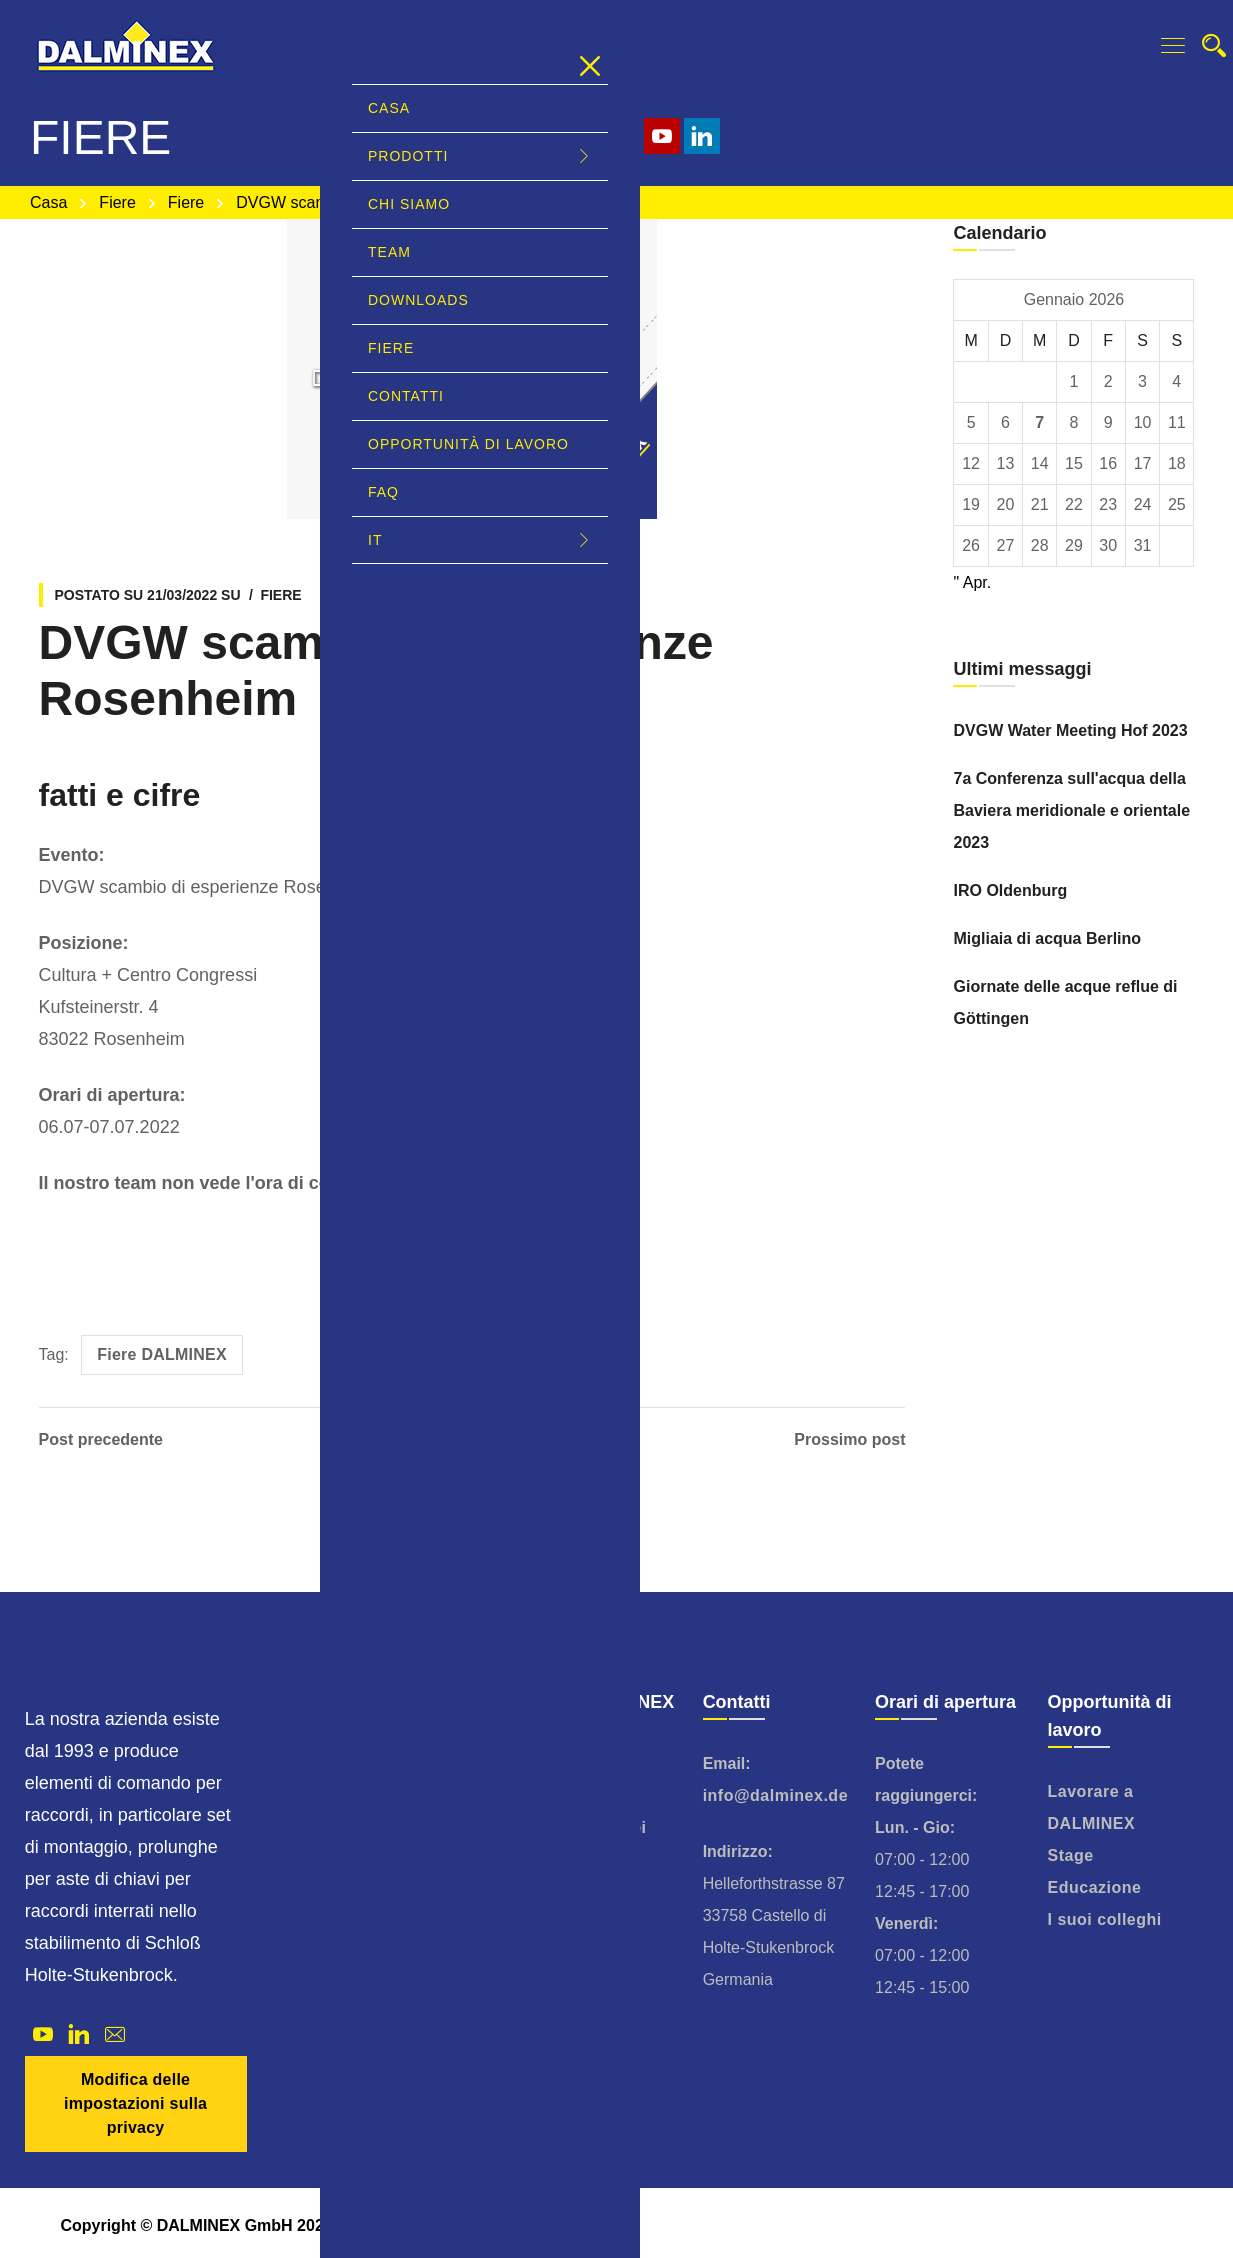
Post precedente (101, 1440)
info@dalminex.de (775, 1795)
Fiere (117, 202)
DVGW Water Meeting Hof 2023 (1070, 730)
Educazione (1095, 1887)
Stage (1071, 1855)
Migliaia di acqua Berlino (1047, 938)
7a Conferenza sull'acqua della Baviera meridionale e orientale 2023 (1071, 810)
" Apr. (972, 582)
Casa (48, 202)
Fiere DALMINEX (162, 1354)
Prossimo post (849, 1440)
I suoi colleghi (1105, 1919)
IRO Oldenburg (1010, 890)
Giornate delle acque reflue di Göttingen (1065, 1002)
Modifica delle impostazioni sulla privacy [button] (135, 2103)
